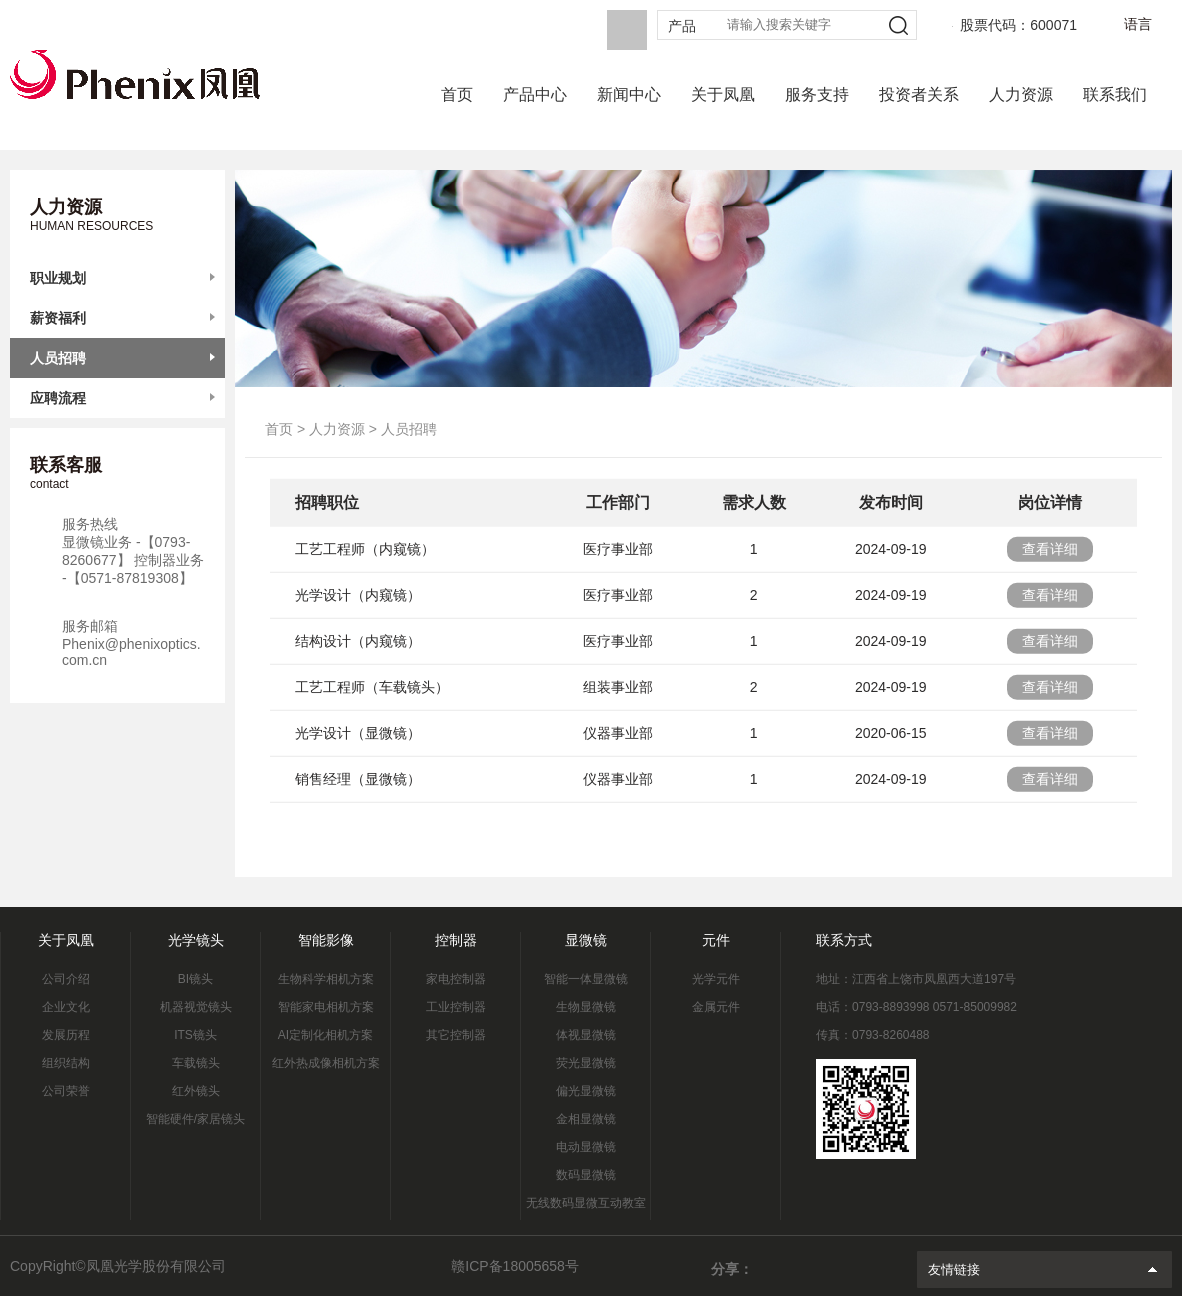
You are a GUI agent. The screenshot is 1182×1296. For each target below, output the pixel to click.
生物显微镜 (586, 1007)
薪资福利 (58, 318)
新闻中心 (629, 94)
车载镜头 (196, 1063)
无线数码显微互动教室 (586, 1203)
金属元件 (716, 1007)
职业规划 (58, 278)
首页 (457, 94)
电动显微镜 (586, 1147)
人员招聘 (58, 358)
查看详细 (1050, 556)
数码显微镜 (586, 1175)
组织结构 (66, 1063)
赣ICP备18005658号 (515, 1266)
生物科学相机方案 (326, 979)
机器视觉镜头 (196, 1007)
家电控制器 (456, 979)
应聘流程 (58, 398)
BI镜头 (195, 979)
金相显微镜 (586, 1119)
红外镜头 (196, 1091)
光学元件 (716, 979)
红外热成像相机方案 (326, 1063)
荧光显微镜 (586, 1063)
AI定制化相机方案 (325, 1035)
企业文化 (66, 1007)
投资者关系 (919, 94)
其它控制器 (456, 1035)
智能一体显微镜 (586, 979)
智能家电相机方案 (326, 1007)
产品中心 (535, 94)
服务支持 (817, 94)
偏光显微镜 (586, 1091)
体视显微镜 (586, 1035)
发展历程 (66, 1035)
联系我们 (1115, 94)
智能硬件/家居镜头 (195, 1119)
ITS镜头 (195, 1035)
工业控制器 (456, 1007)
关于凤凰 (723, 94)
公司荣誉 (66, 1091)
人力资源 (1021, 94)
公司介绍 (66, 979)
